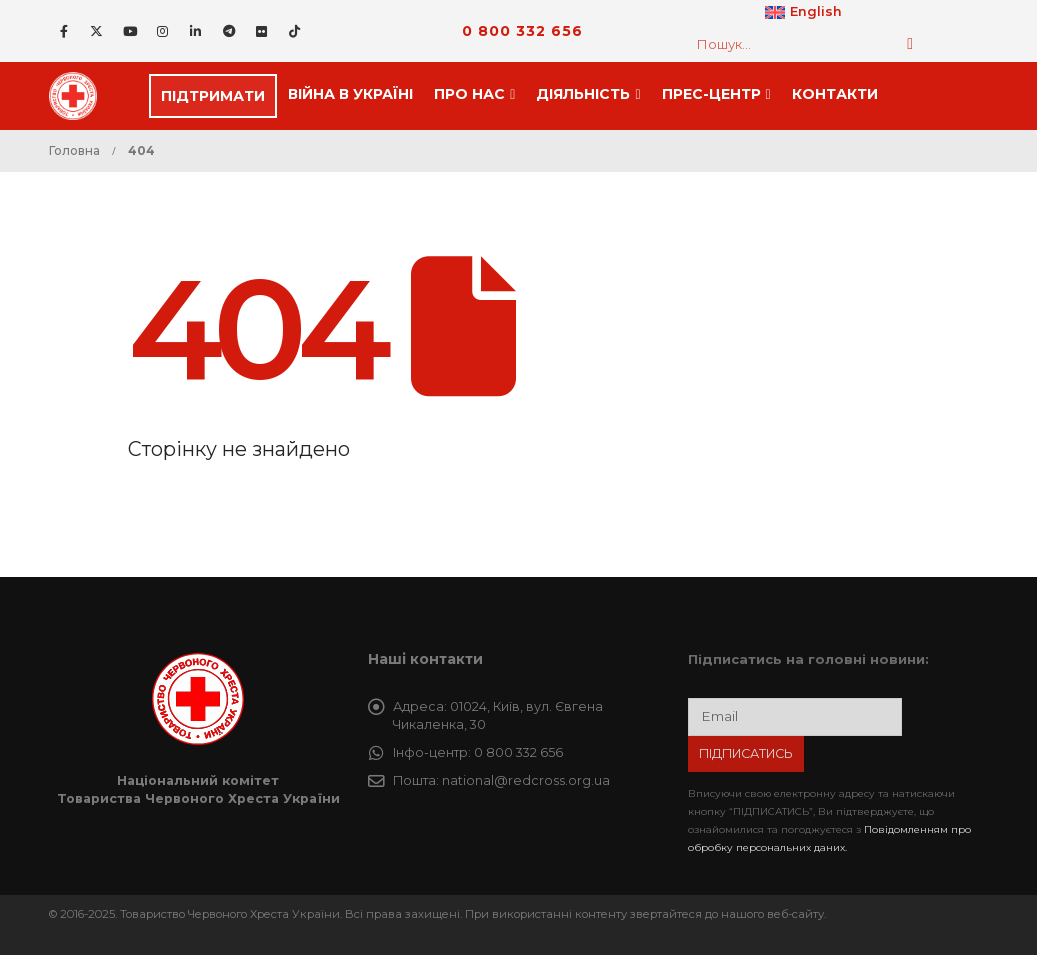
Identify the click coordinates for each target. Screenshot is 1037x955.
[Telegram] (229, 31)
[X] (97, 31)
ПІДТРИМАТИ (213, 96)
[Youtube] (130, 31)
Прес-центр (711, 94)
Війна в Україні (350, 94)
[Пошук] (910, 44)
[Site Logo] (79, 96)
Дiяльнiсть (583, 94)
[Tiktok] (295, 31)
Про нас (469, 94)
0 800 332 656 (522, 31)
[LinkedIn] (196, 31)
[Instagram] (163, 31)
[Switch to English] (803, 13)
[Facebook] (64, 31)
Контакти (835, 94)
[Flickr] (262, 31)
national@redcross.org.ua (526, 780)
